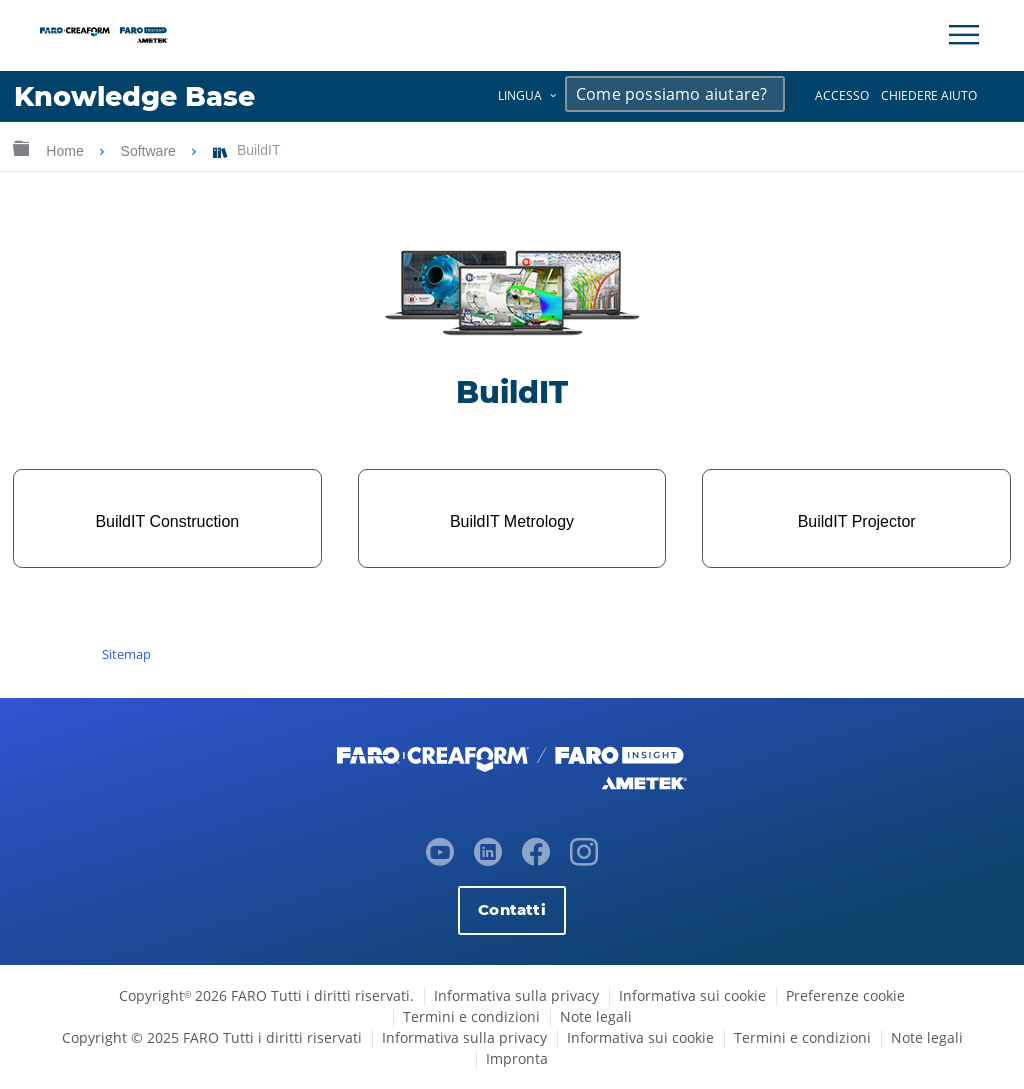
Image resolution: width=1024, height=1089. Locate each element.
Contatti (511, 909)
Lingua (520, 95)
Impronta (517, 1058)
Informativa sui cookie (692, 995)
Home (66, 151)
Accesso (842, 95)
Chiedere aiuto (929, 95)
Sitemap (126, 654)
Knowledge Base (134, 96)
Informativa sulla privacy (516, 995)
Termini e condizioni (471, 1016)
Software (150, 151)
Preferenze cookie (845, 995)
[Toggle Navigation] (964, 35)
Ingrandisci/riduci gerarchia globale (21, 147)
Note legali (596, 1016)
